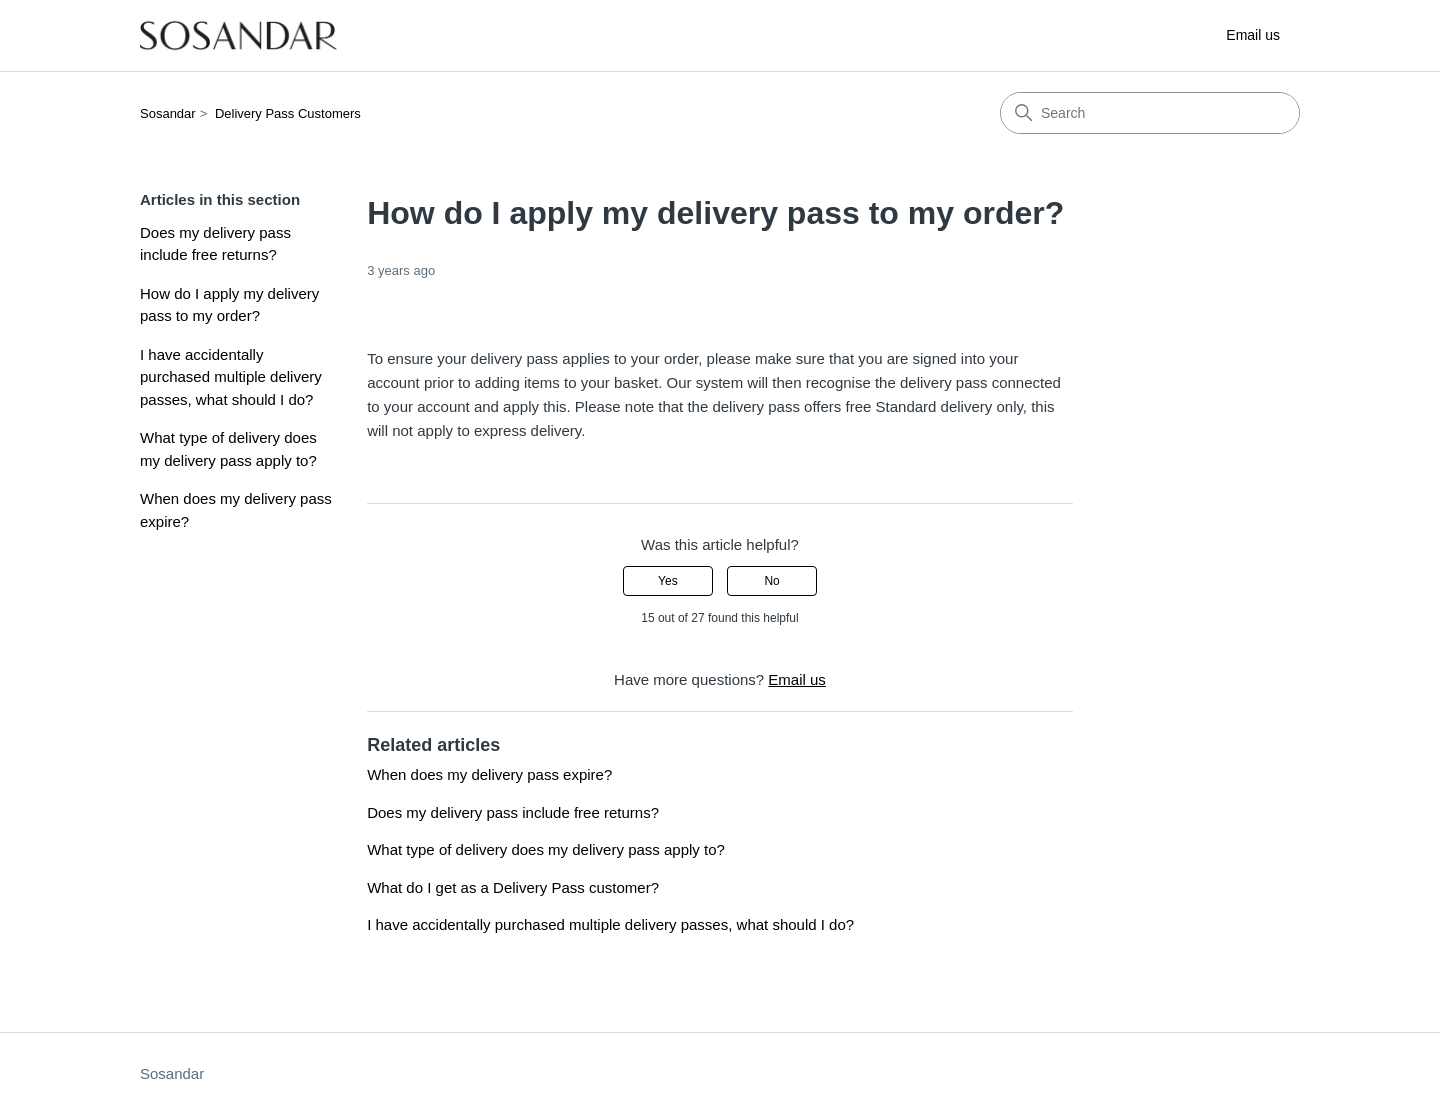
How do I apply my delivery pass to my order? (229, 305)
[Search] (1150, 113)
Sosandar (168, 113)
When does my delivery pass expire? (236, 510)
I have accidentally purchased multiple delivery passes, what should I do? (231, 377)
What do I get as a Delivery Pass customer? (513, 887)
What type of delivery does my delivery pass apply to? (228, 449)
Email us (1253, 35)
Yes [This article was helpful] (668, 581)
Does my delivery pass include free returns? (215, 244)
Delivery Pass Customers (288, 113)
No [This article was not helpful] (771, 581)
